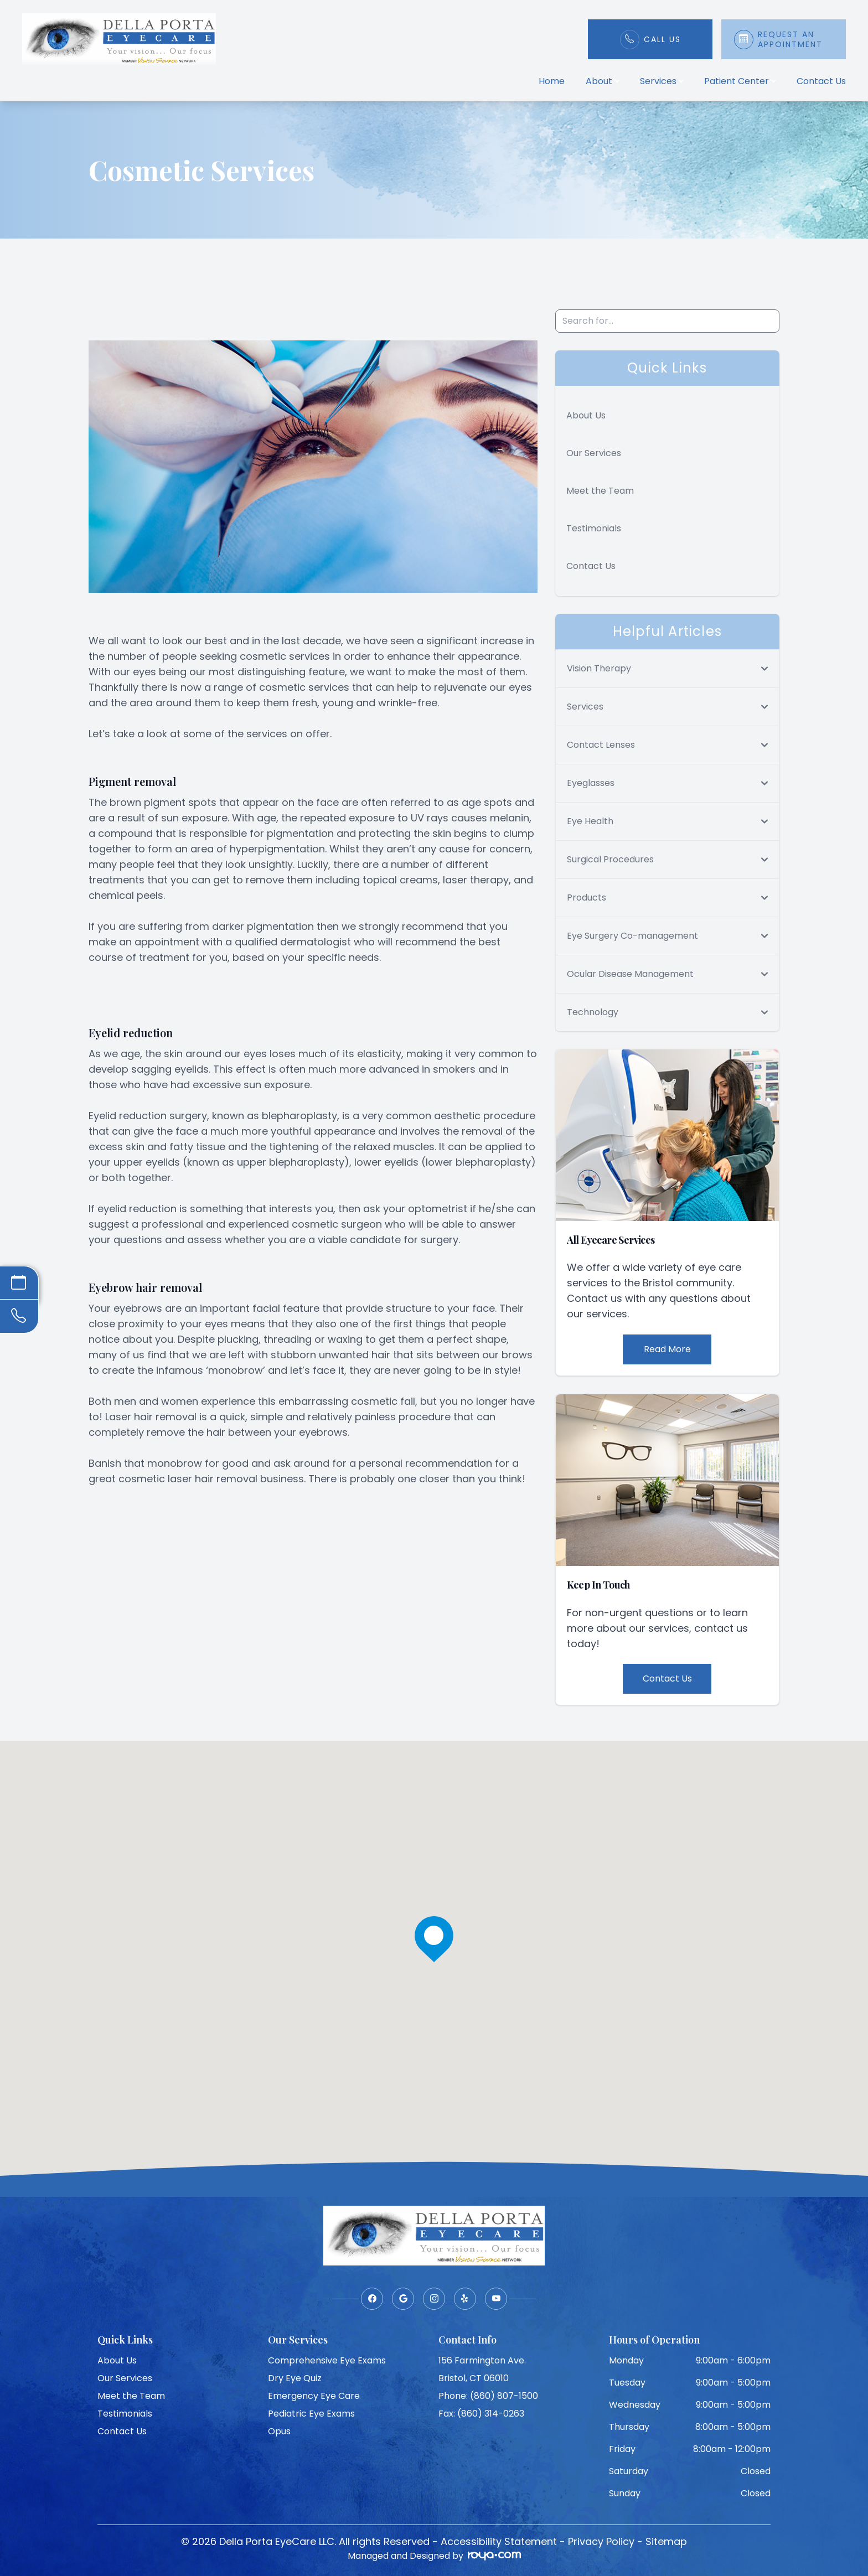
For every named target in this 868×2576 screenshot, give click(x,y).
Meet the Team (600, 490)
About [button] (602, 81)
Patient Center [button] (740, 81)
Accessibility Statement (499, 2541)
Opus (279, 2431)
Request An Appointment (790, 39)
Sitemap (666, 2541)
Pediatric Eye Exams (311, 2413)
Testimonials (593, 528)
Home (552, 81)
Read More (667, 1349)
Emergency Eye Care (314, 2395)
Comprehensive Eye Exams (327, 2360)
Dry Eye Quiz (295, 2378)
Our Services (593, 453)
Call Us (662, 39)
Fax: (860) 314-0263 (481, 2413)
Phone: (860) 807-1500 (488, 2395)
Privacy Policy (601, 2541)
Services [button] (661, 81)
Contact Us (821, 81)
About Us (586, 415)
